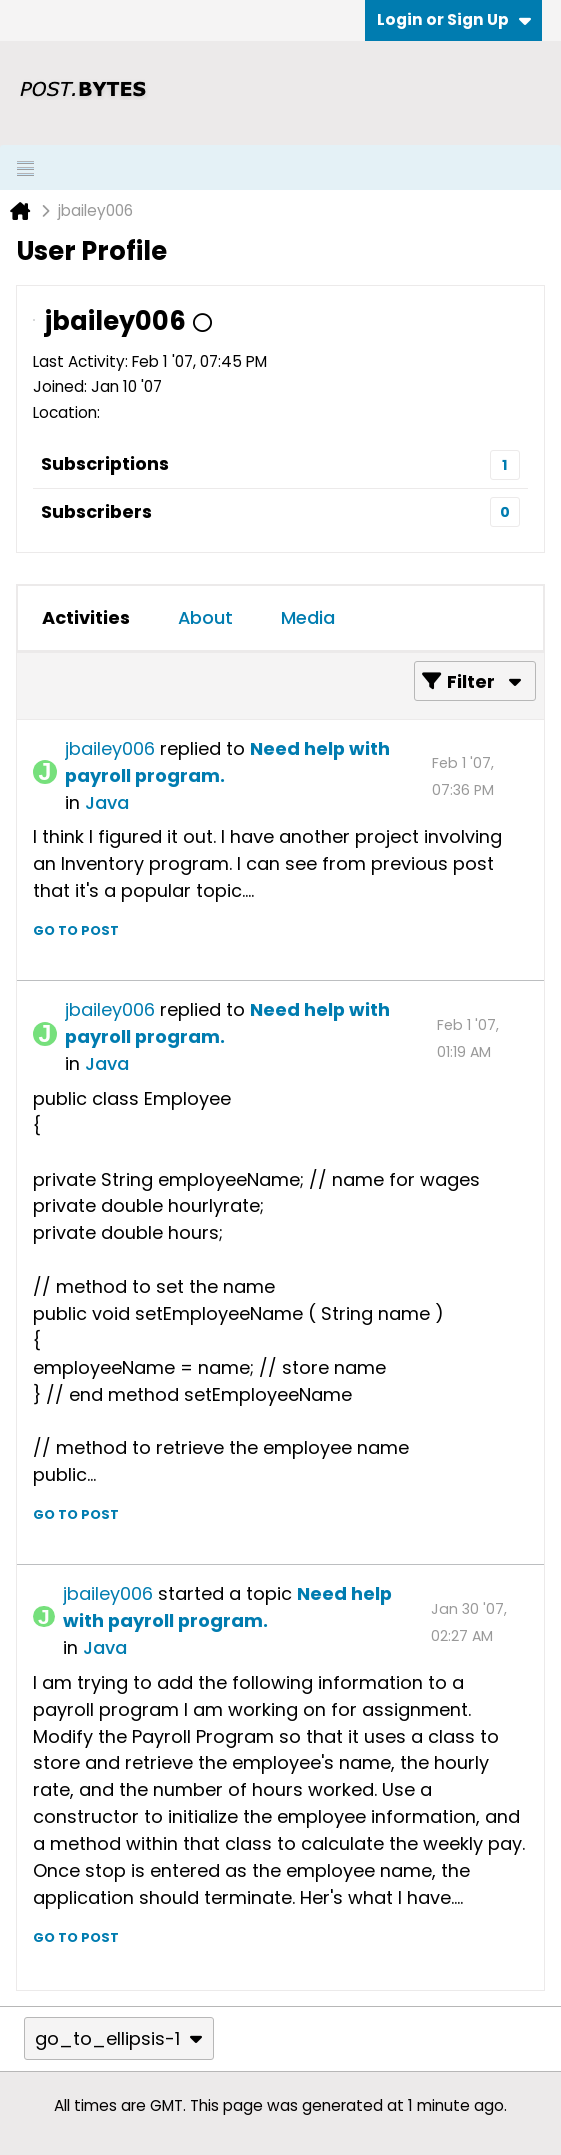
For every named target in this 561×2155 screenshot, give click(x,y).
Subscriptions (105, 463)
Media (308, 617)
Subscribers (96, 511)
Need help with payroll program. (227, 1607)
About (205, 617)
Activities (86, 617)
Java (107, 802)
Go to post (76, 930)
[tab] (86, 618)
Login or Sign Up (454, 19)
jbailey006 (110, 748)
